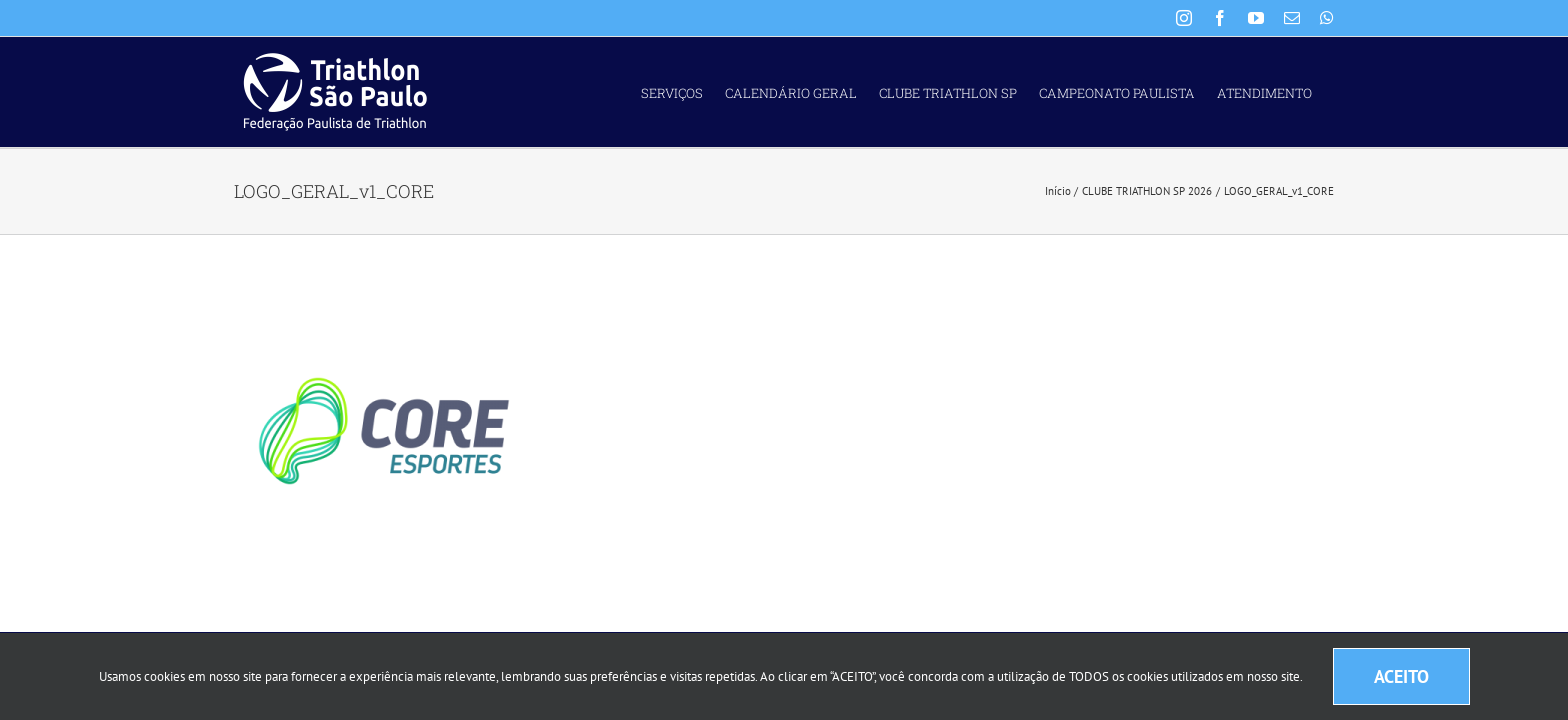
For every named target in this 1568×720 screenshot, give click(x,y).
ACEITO (1401, 676)
